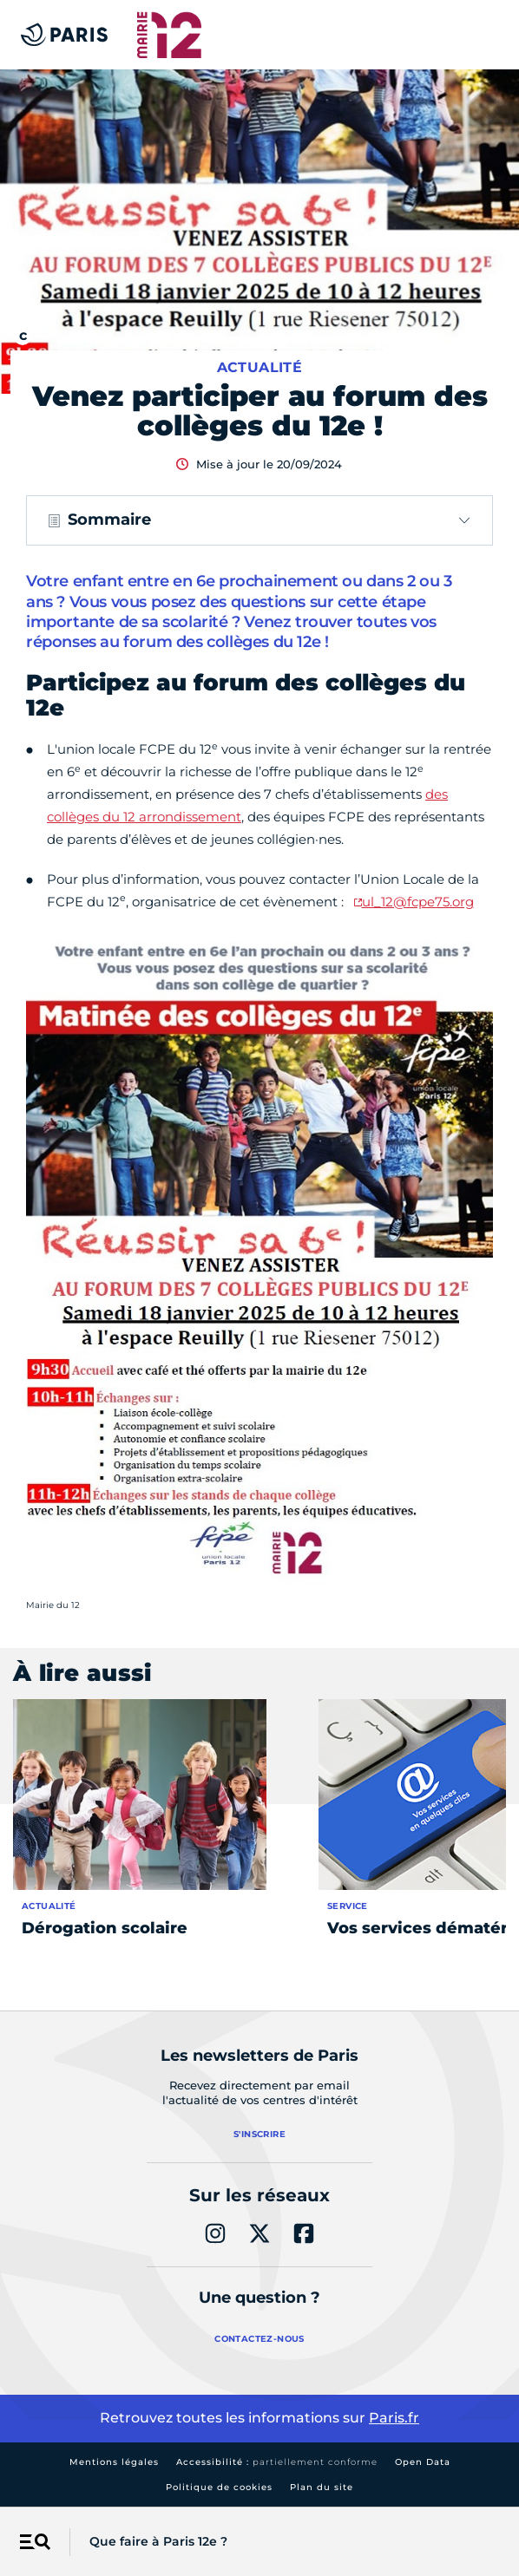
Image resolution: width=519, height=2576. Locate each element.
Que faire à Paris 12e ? (158, 2541)
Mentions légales (114, 2462)
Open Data (422, 2462)
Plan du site (321, 2487)
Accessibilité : (277, 2462)
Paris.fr (394, 2417)
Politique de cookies (219, 2487)
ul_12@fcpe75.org (418, 901)
